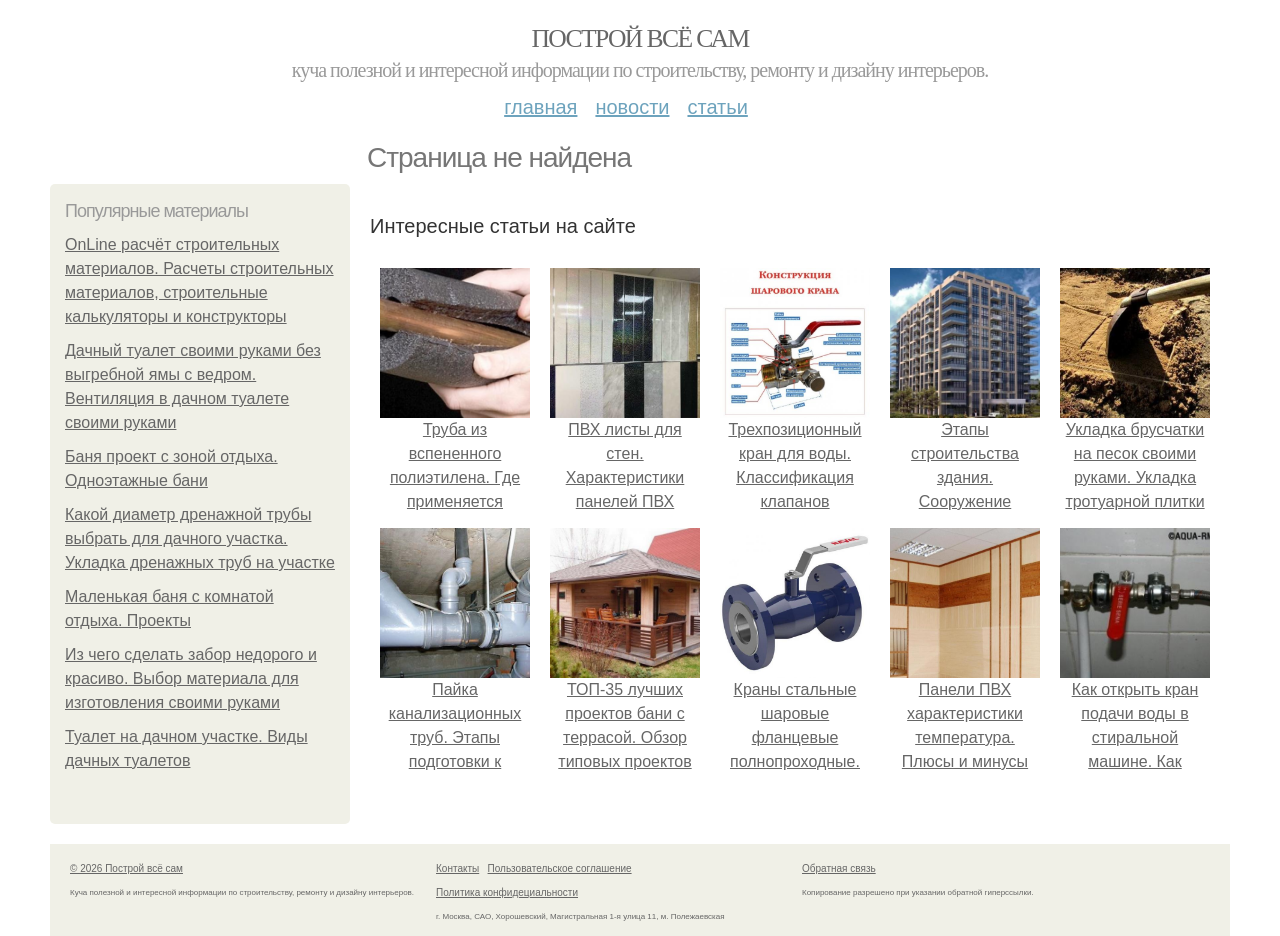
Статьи (717, 107)
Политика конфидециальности (507, 892)
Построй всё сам (639, 38)
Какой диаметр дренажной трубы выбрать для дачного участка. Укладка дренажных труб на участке (200, 538)
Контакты (457, 868)
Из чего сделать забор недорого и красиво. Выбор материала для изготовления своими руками (191, 678)
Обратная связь (839, 868)
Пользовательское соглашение (560, 868)
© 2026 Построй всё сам (126, 868)
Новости (632, 107)
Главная (540, 107)
